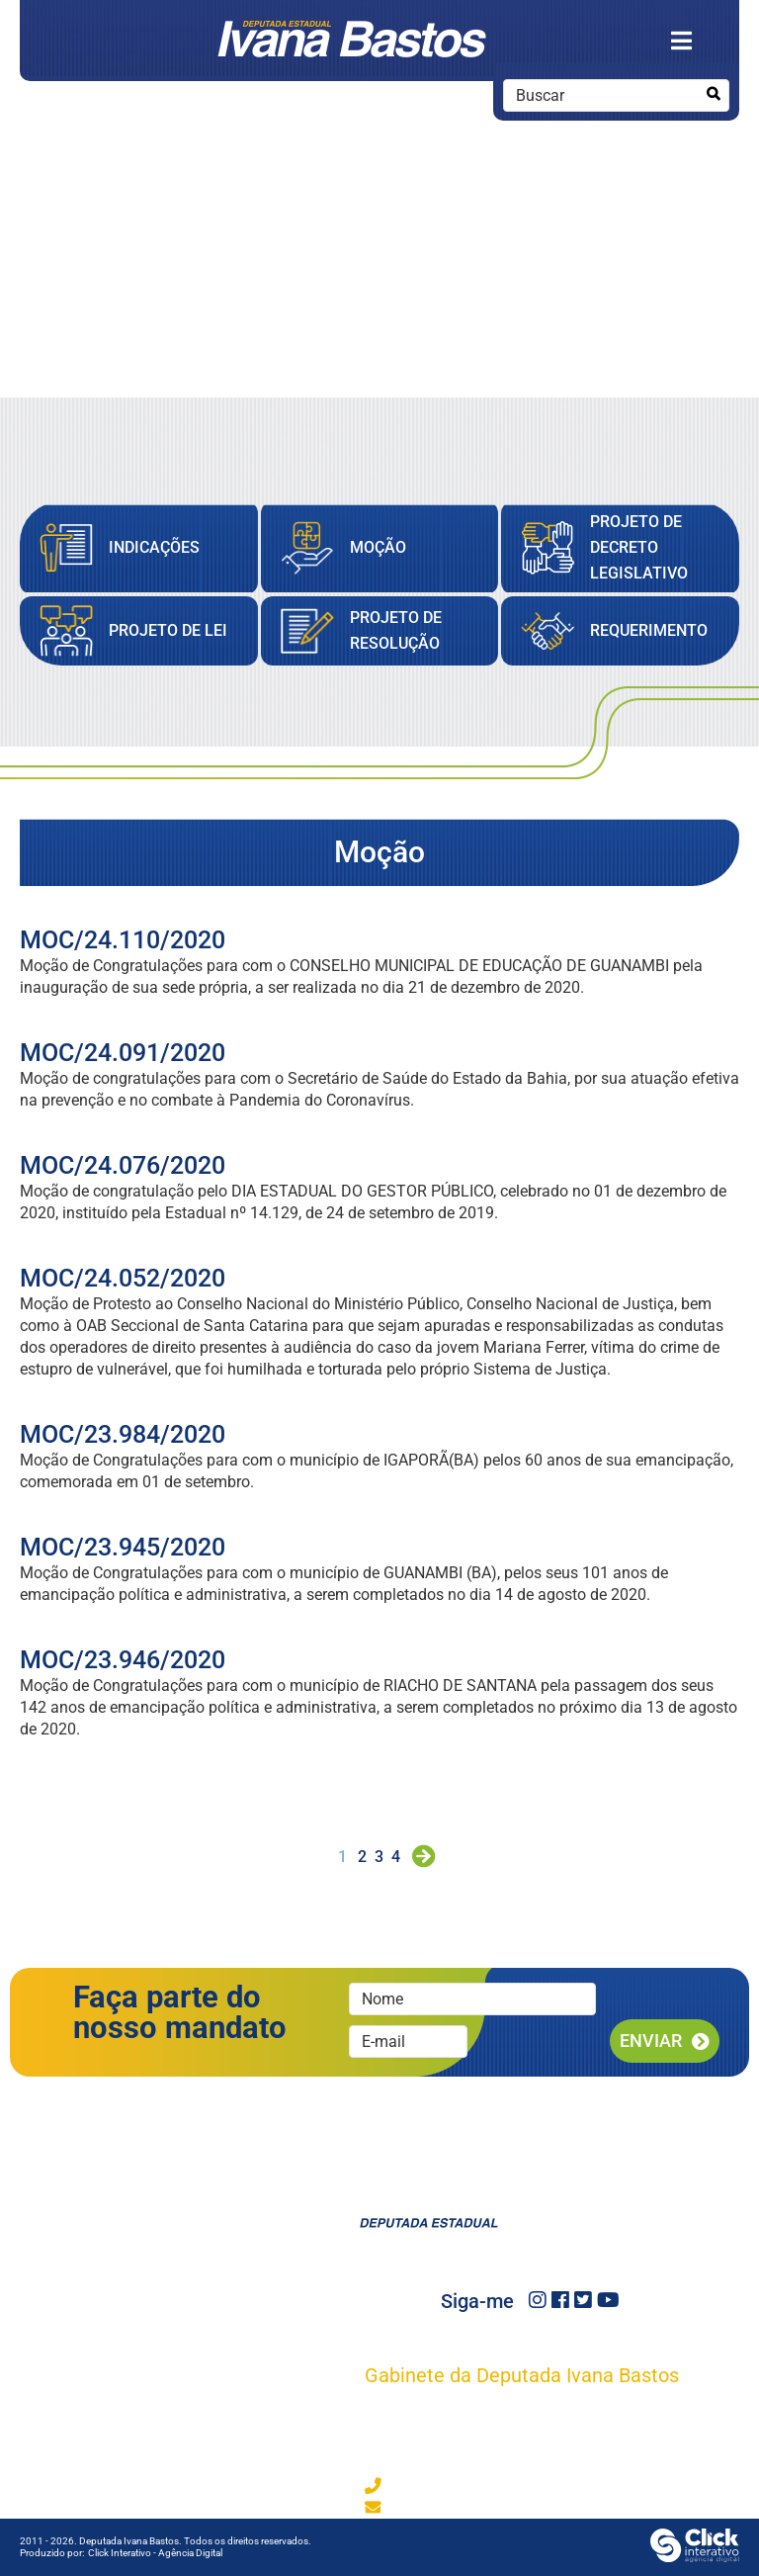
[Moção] (343, 548)
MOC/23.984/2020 (122, 1434)
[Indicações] (120, 548)
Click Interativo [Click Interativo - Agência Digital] (155, 2552)
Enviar (651, 2040)
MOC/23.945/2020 (122, 1547)
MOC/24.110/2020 (122, 940)
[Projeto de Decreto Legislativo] (620, 547)
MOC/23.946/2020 (122, 1659)
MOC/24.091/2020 (122, 1052)
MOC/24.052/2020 (122, 1278)
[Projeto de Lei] (133, 631)
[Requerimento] (614, 631)
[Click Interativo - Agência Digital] (694, 2556)
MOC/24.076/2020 (122, 1165)
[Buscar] (713, 94)
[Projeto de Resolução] (380, 631)
